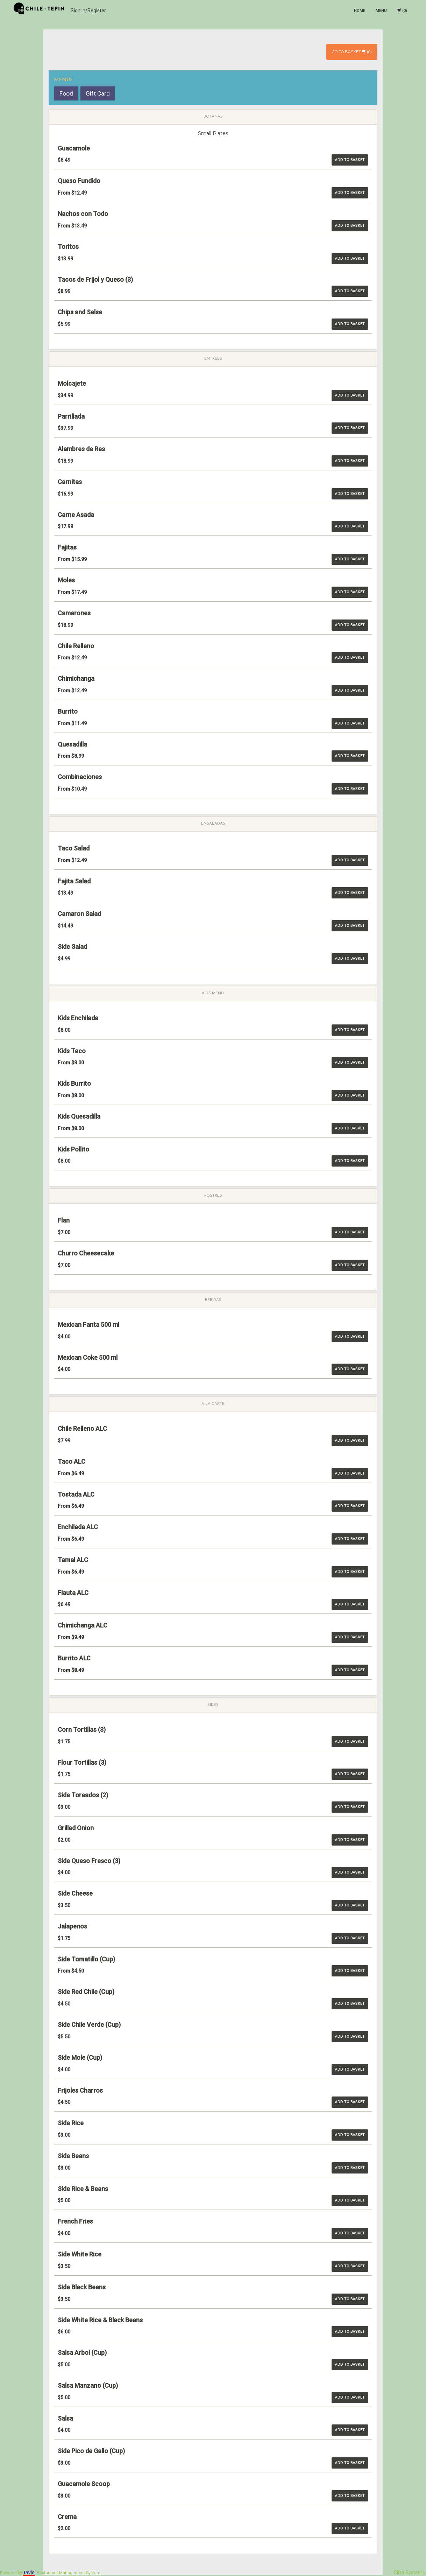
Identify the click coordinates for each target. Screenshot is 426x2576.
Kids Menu (213, 993)
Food (66, 93)
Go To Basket (349, 51)
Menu (381, 10)
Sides (213, 1705)
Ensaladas (213, 824)
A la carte (213, 1404)
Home (359, 10)
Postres (213, 1196)
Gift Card (98, 93)
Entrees (213, 359)
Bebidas (213, 1300)
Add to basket (350, 160)
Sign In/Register (88, 10)
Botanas (213, 117)
